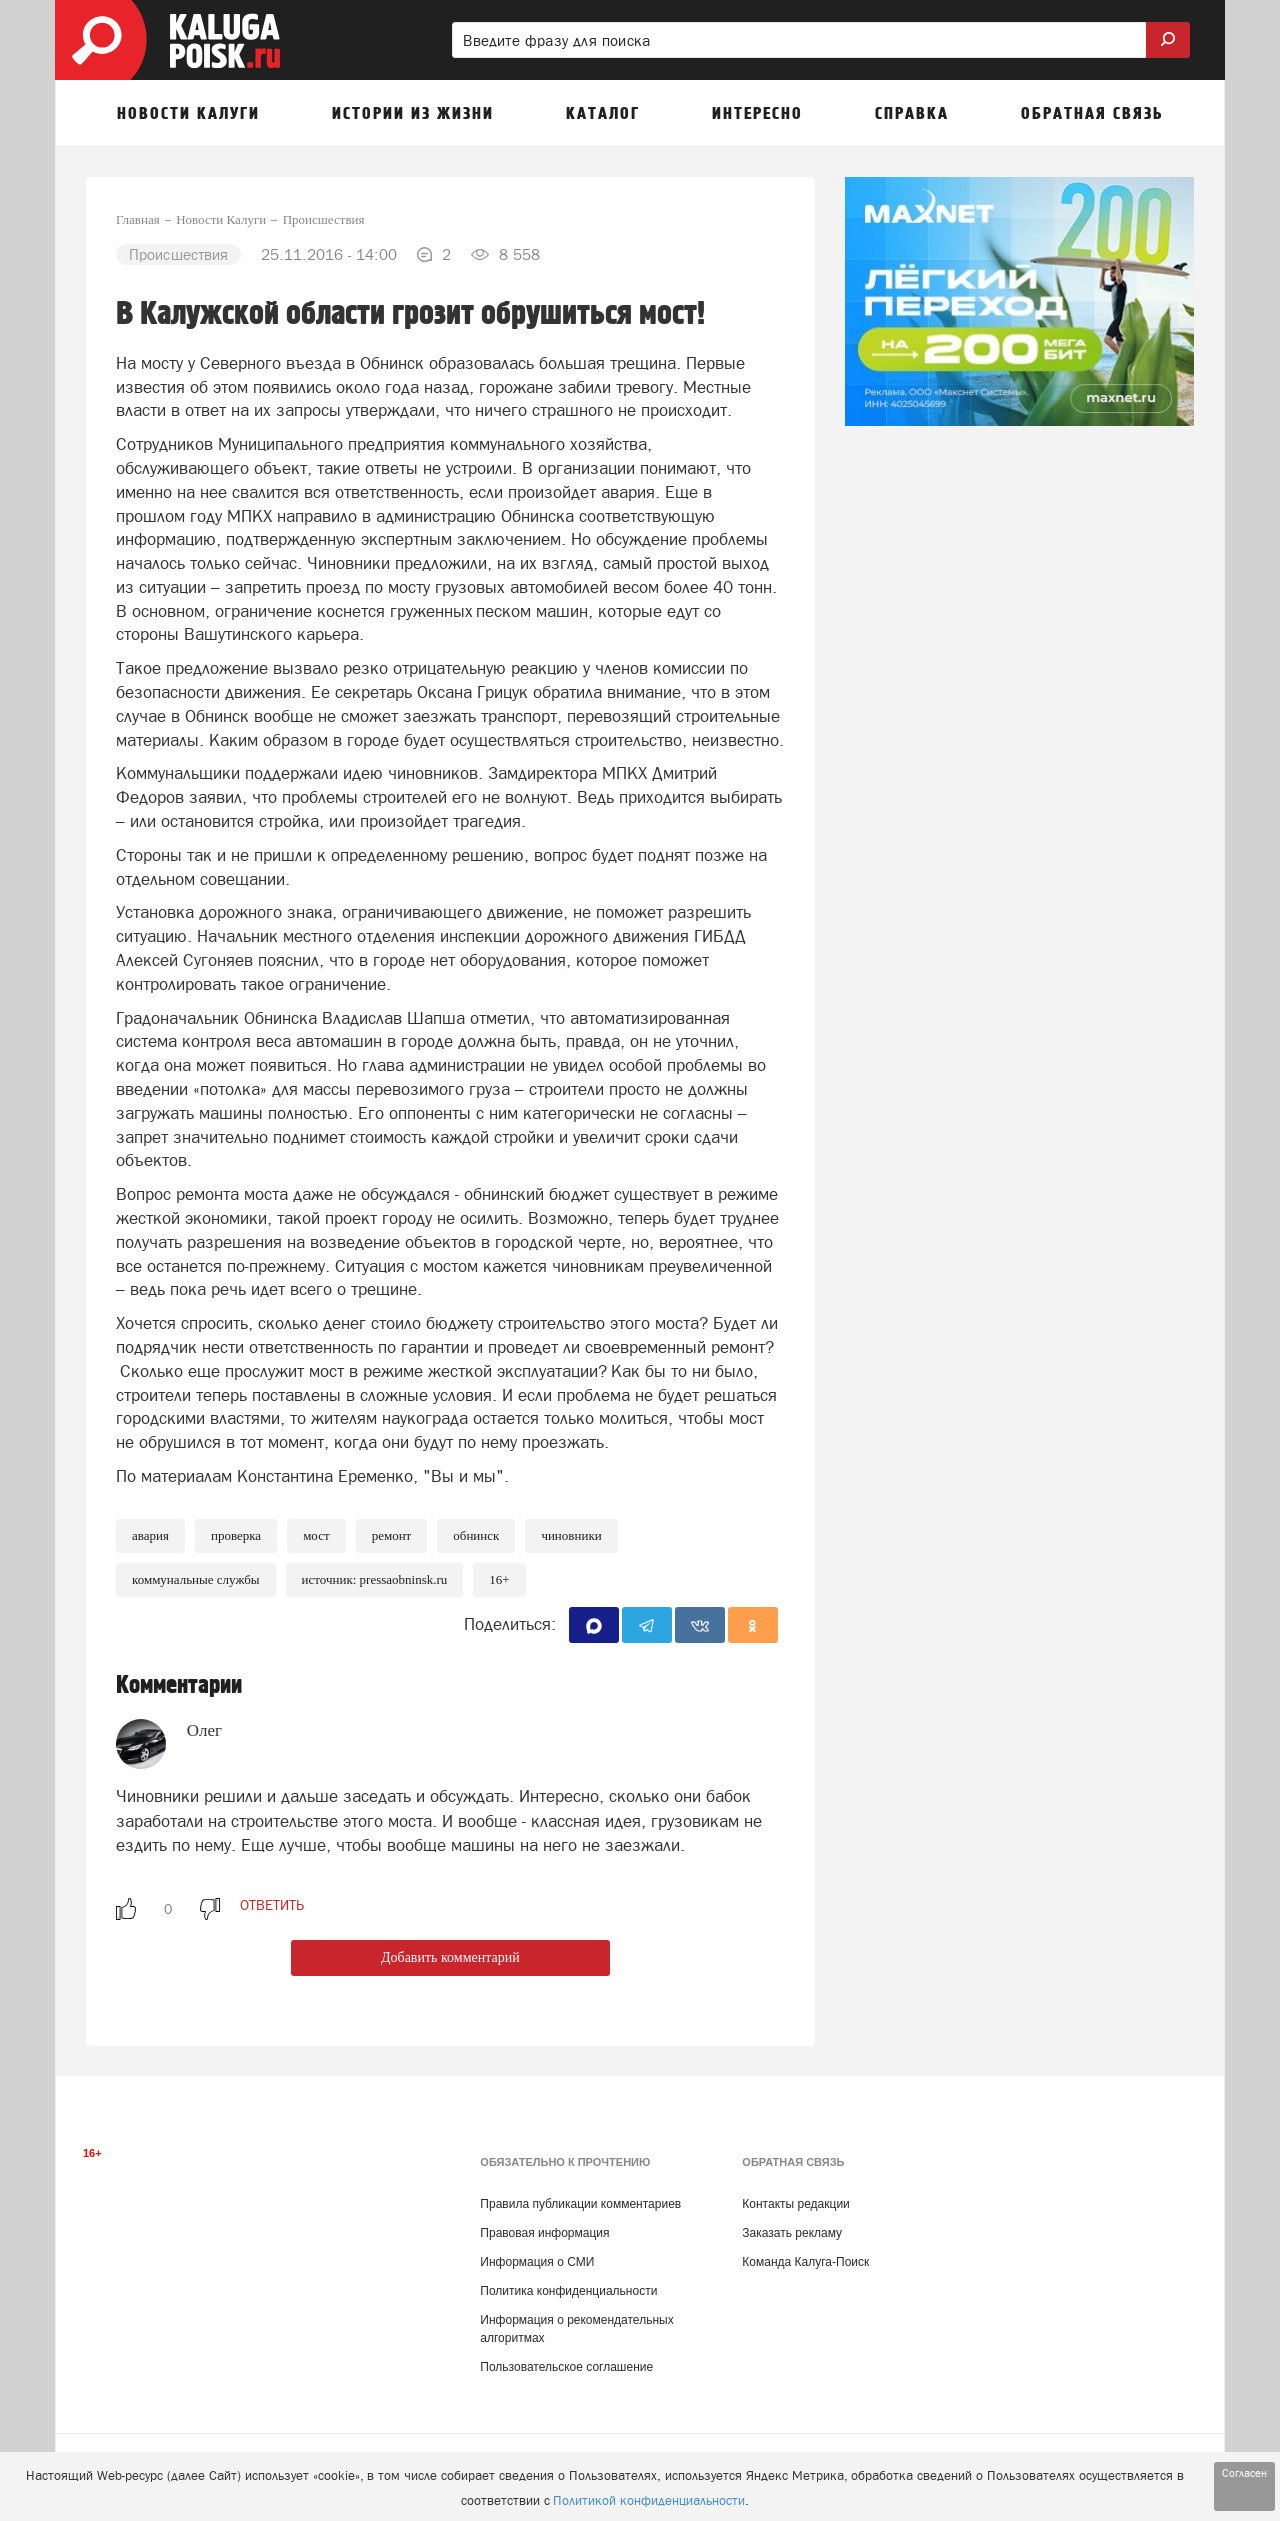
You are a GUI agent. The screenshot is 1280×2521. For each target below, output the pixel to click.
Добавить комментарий (450, 1957)
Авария (150, 1535)
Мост (316, 1535)
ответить (272, 1905)
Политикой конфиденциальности (649, 2500)
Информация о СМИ (537, 2262)
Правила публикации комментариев (580, 2204)
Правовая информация (544, 2233)
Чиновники (571, 1535)
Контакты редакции (795, 2204)
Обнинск (476, 1535)
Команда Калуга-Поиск (805, 2262)
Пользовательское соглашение (566, 2367)
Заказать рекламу (792, 2233)
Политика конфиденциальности (568, 2291)
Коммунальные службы (196, 1579)
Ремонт (392, 1535)
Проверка (236, 1535)
